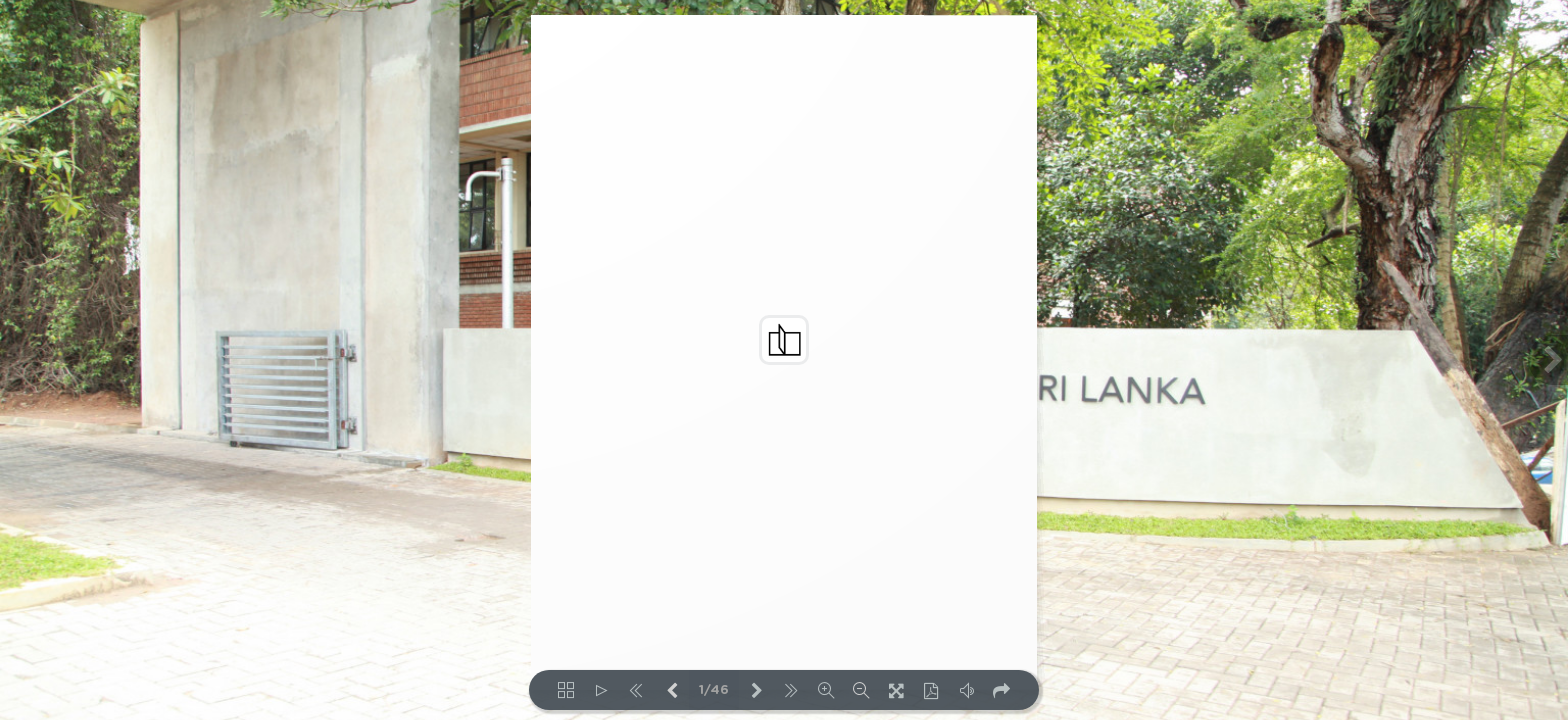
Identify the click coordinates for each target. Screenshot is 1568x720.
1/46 (714, 690)
